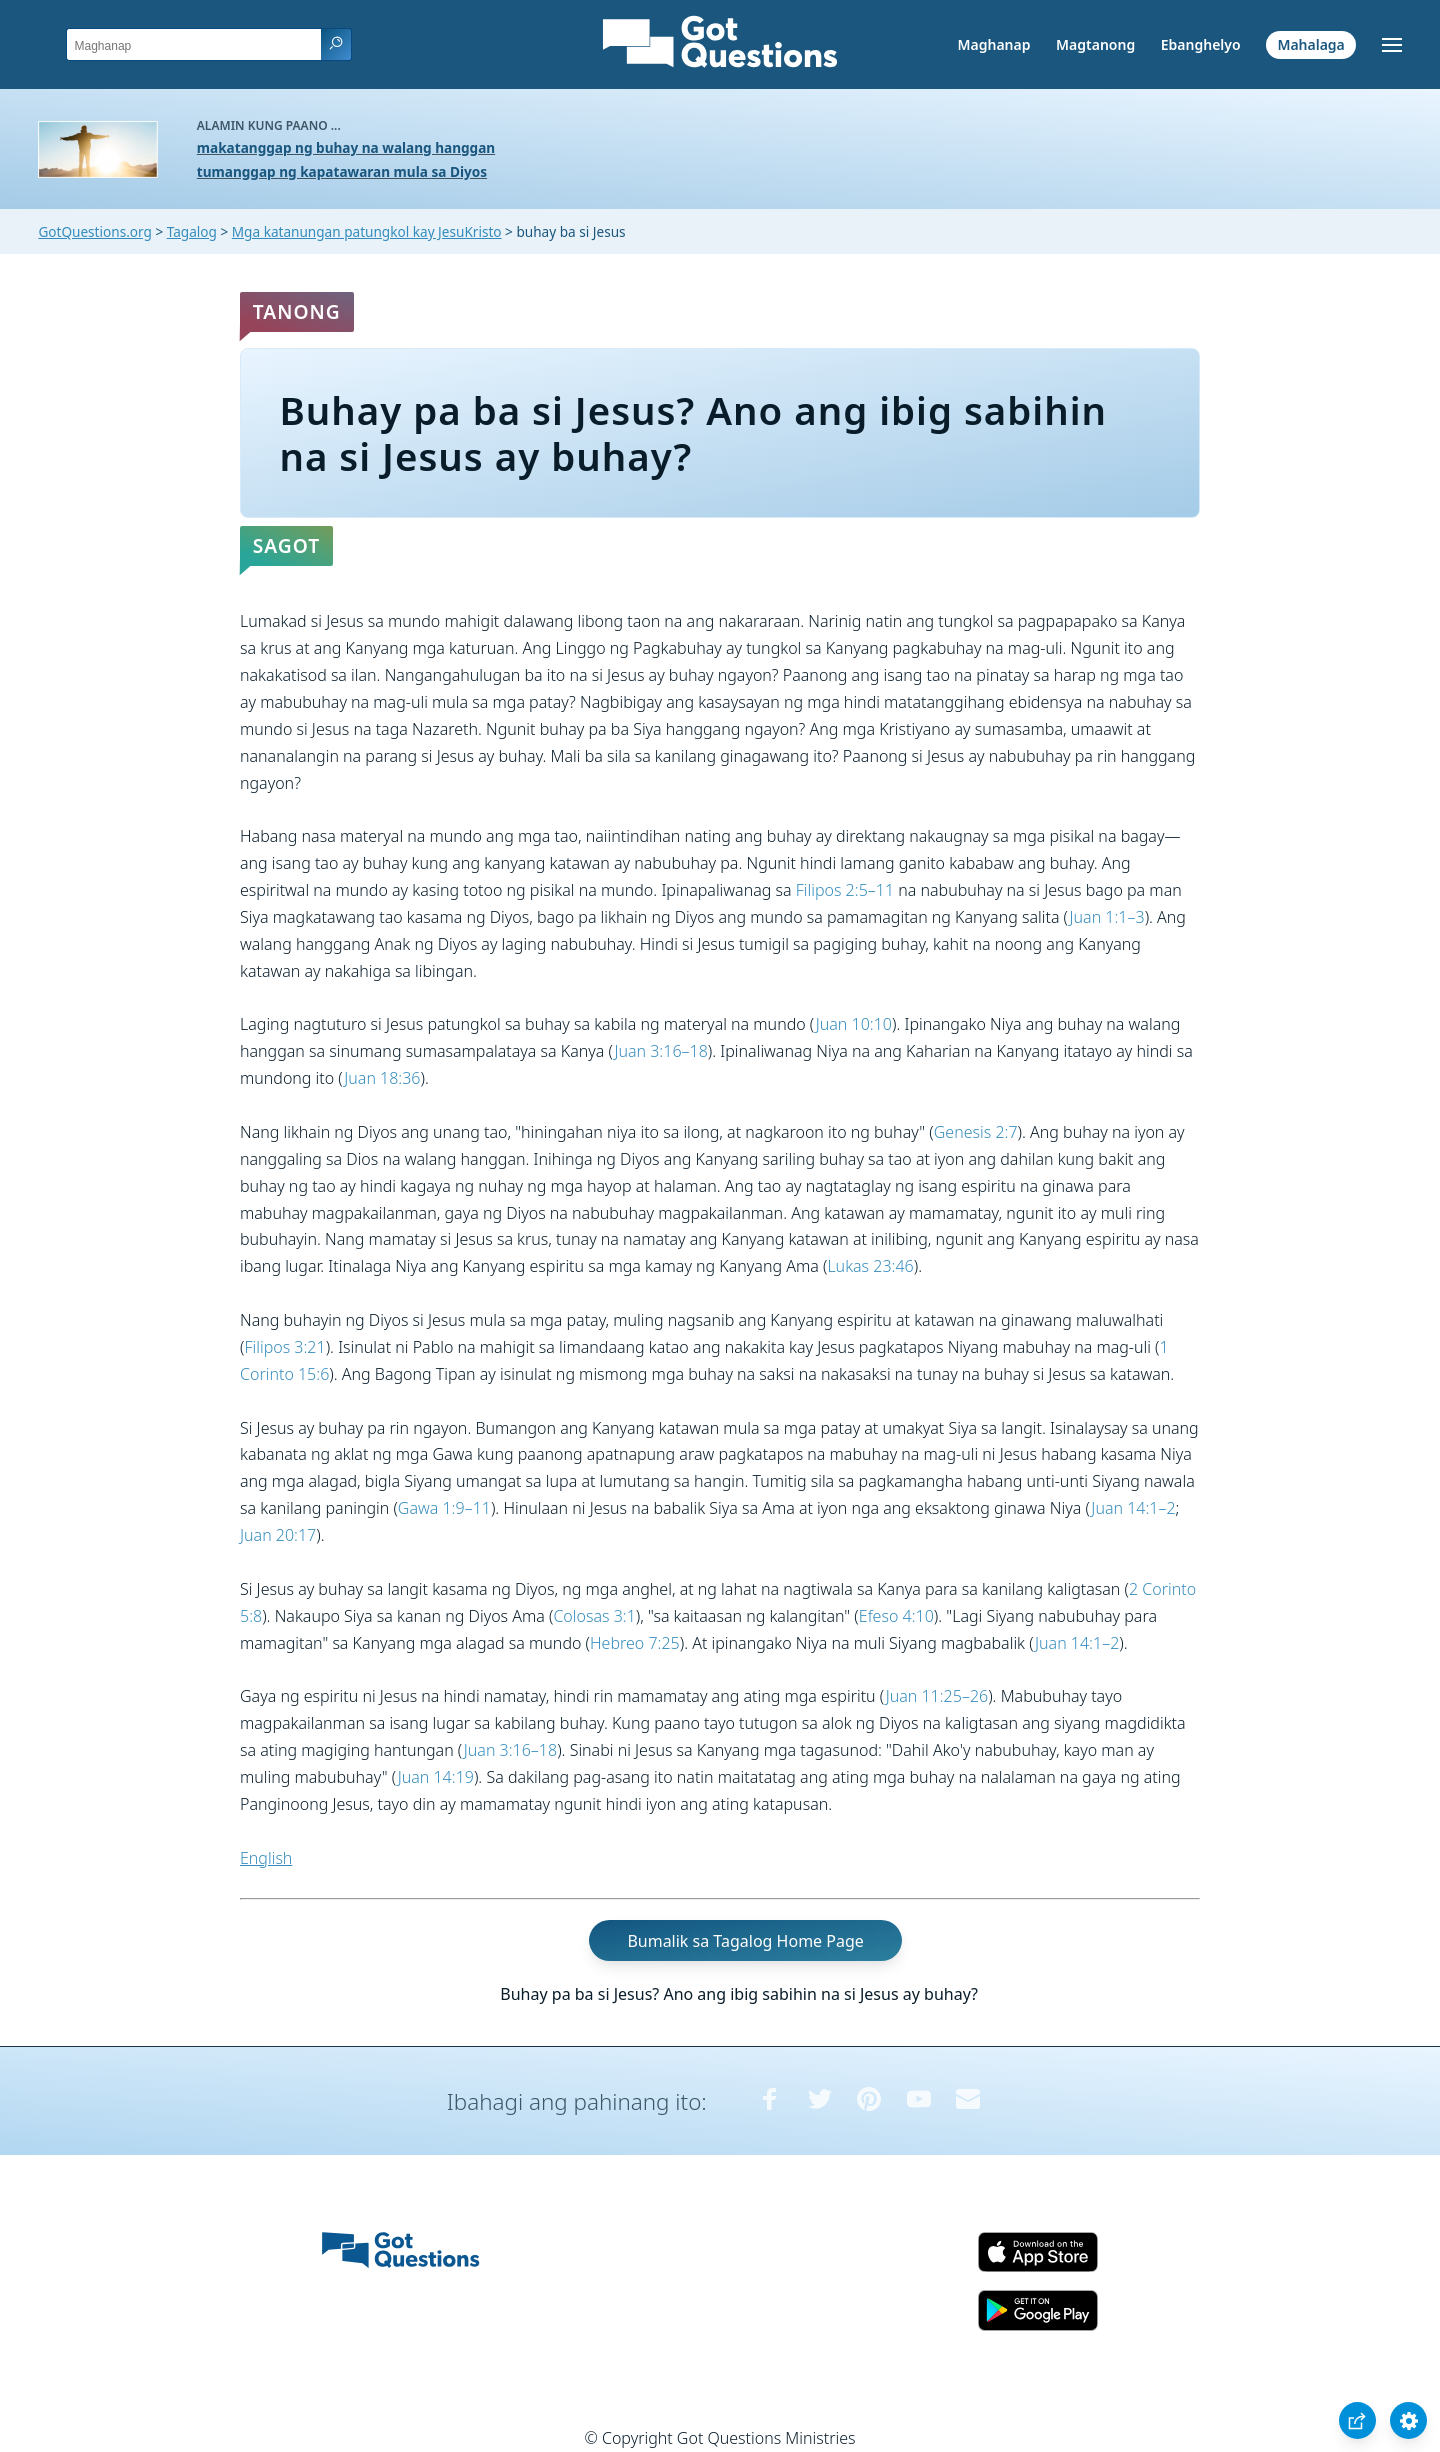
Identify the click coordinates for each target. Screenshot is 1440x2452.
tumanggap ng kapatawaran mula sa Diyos (342, 171)
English (266, 1858)
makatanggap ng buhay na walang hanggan (346, 147)
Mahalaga (1310, 44)
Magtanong (1095, 44)
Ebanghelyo (1201, 44)
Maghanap (993, 44)
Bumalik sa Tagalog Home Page (745, 1940)
